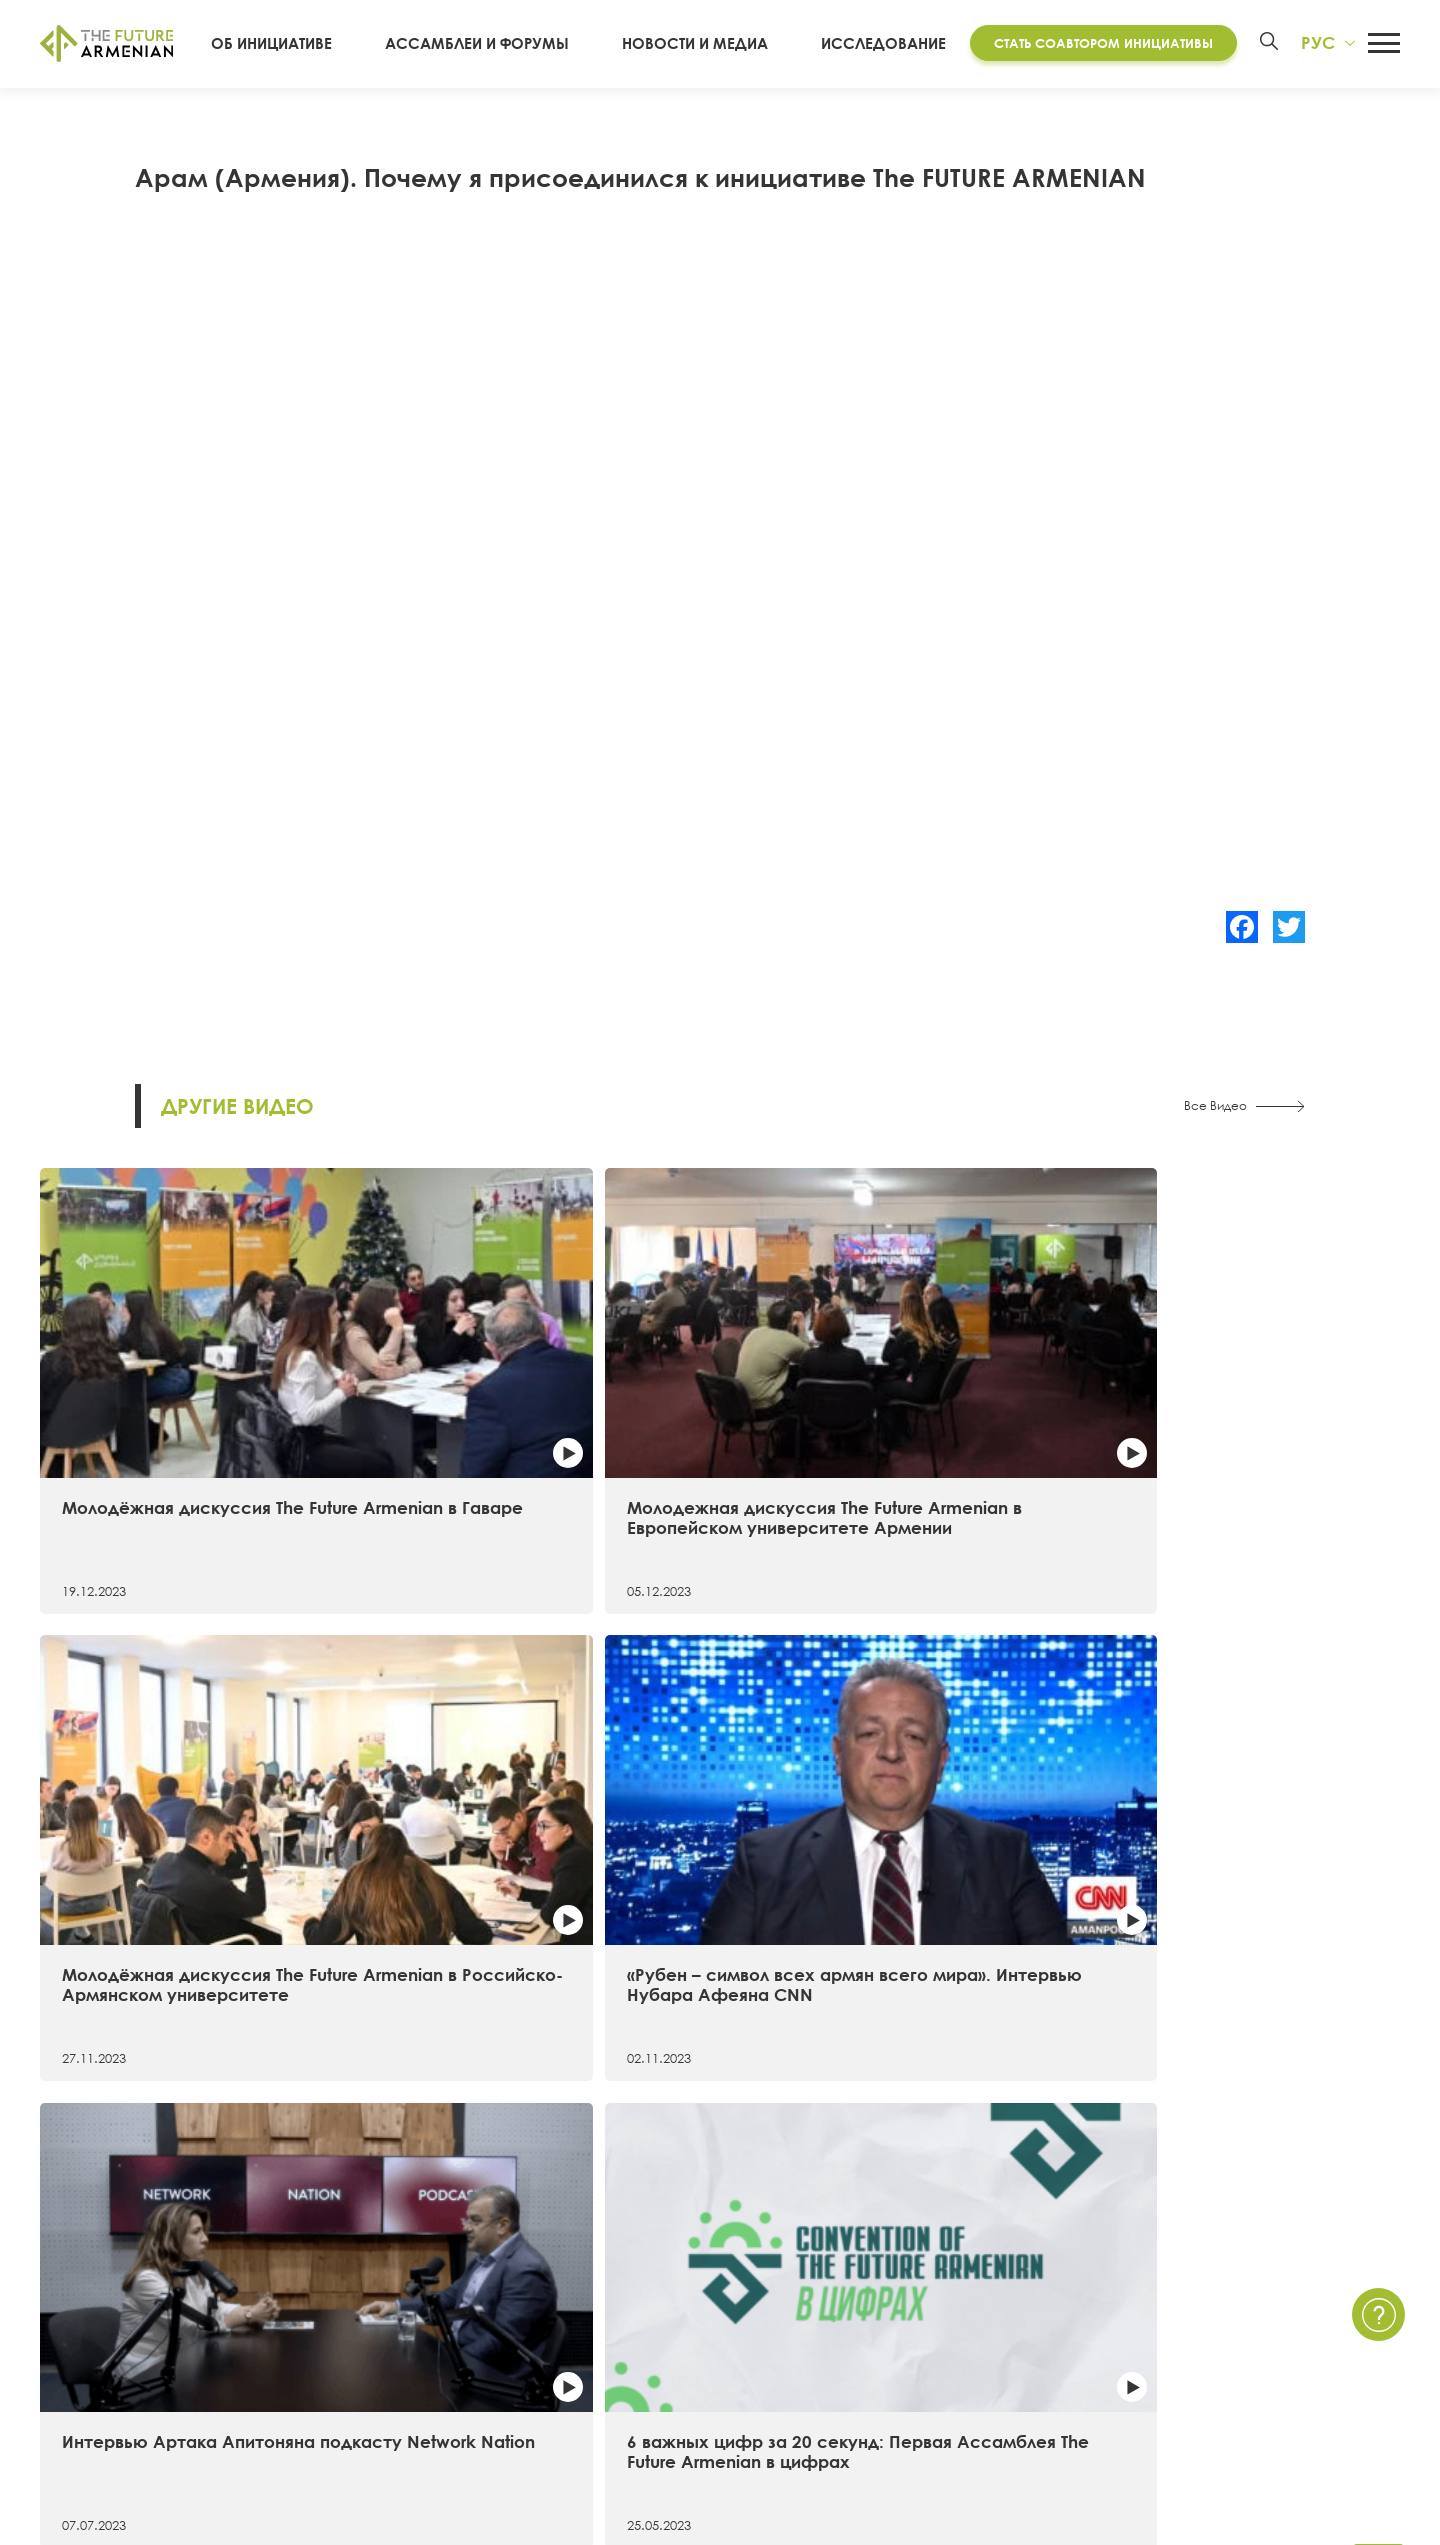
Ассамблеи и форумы (512, 44)
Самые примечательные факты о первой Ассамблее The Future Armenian (882, 1762)
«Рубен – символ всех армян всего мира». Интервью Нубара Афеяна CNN (1229, 1395)
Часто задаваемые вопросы (1263, 2316)
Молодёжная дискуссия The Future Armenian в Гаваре (183, 1384)
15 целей (73, 2280)
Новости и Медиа (708, 44)
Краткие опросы (915, 2387)
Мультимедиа (904, 2316)
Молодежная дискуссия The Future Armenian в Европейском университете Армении (544, 1395)
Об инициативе (327, 44)
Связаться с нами (1222, 2245)
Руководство (87, 2387)
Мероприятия (903, 2280)
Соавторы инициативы (123, 2352)
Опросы (884, 2352)
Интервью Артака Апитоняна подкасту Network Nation (188, 1751)
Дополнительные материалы (494, 2316)
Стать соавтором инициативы (1094, 43)
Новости (884, 2245)
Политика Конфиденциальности (1278, 2280)
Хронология (83, 2316)
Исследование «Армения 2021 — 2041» (530, 2245)
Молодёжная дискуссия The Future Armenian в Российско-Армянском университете (885, 1395)
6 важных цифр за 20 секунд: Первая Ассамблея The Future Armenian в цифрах (538, 1762)
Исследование (874, 44)
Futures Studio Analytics (470, 2280)
